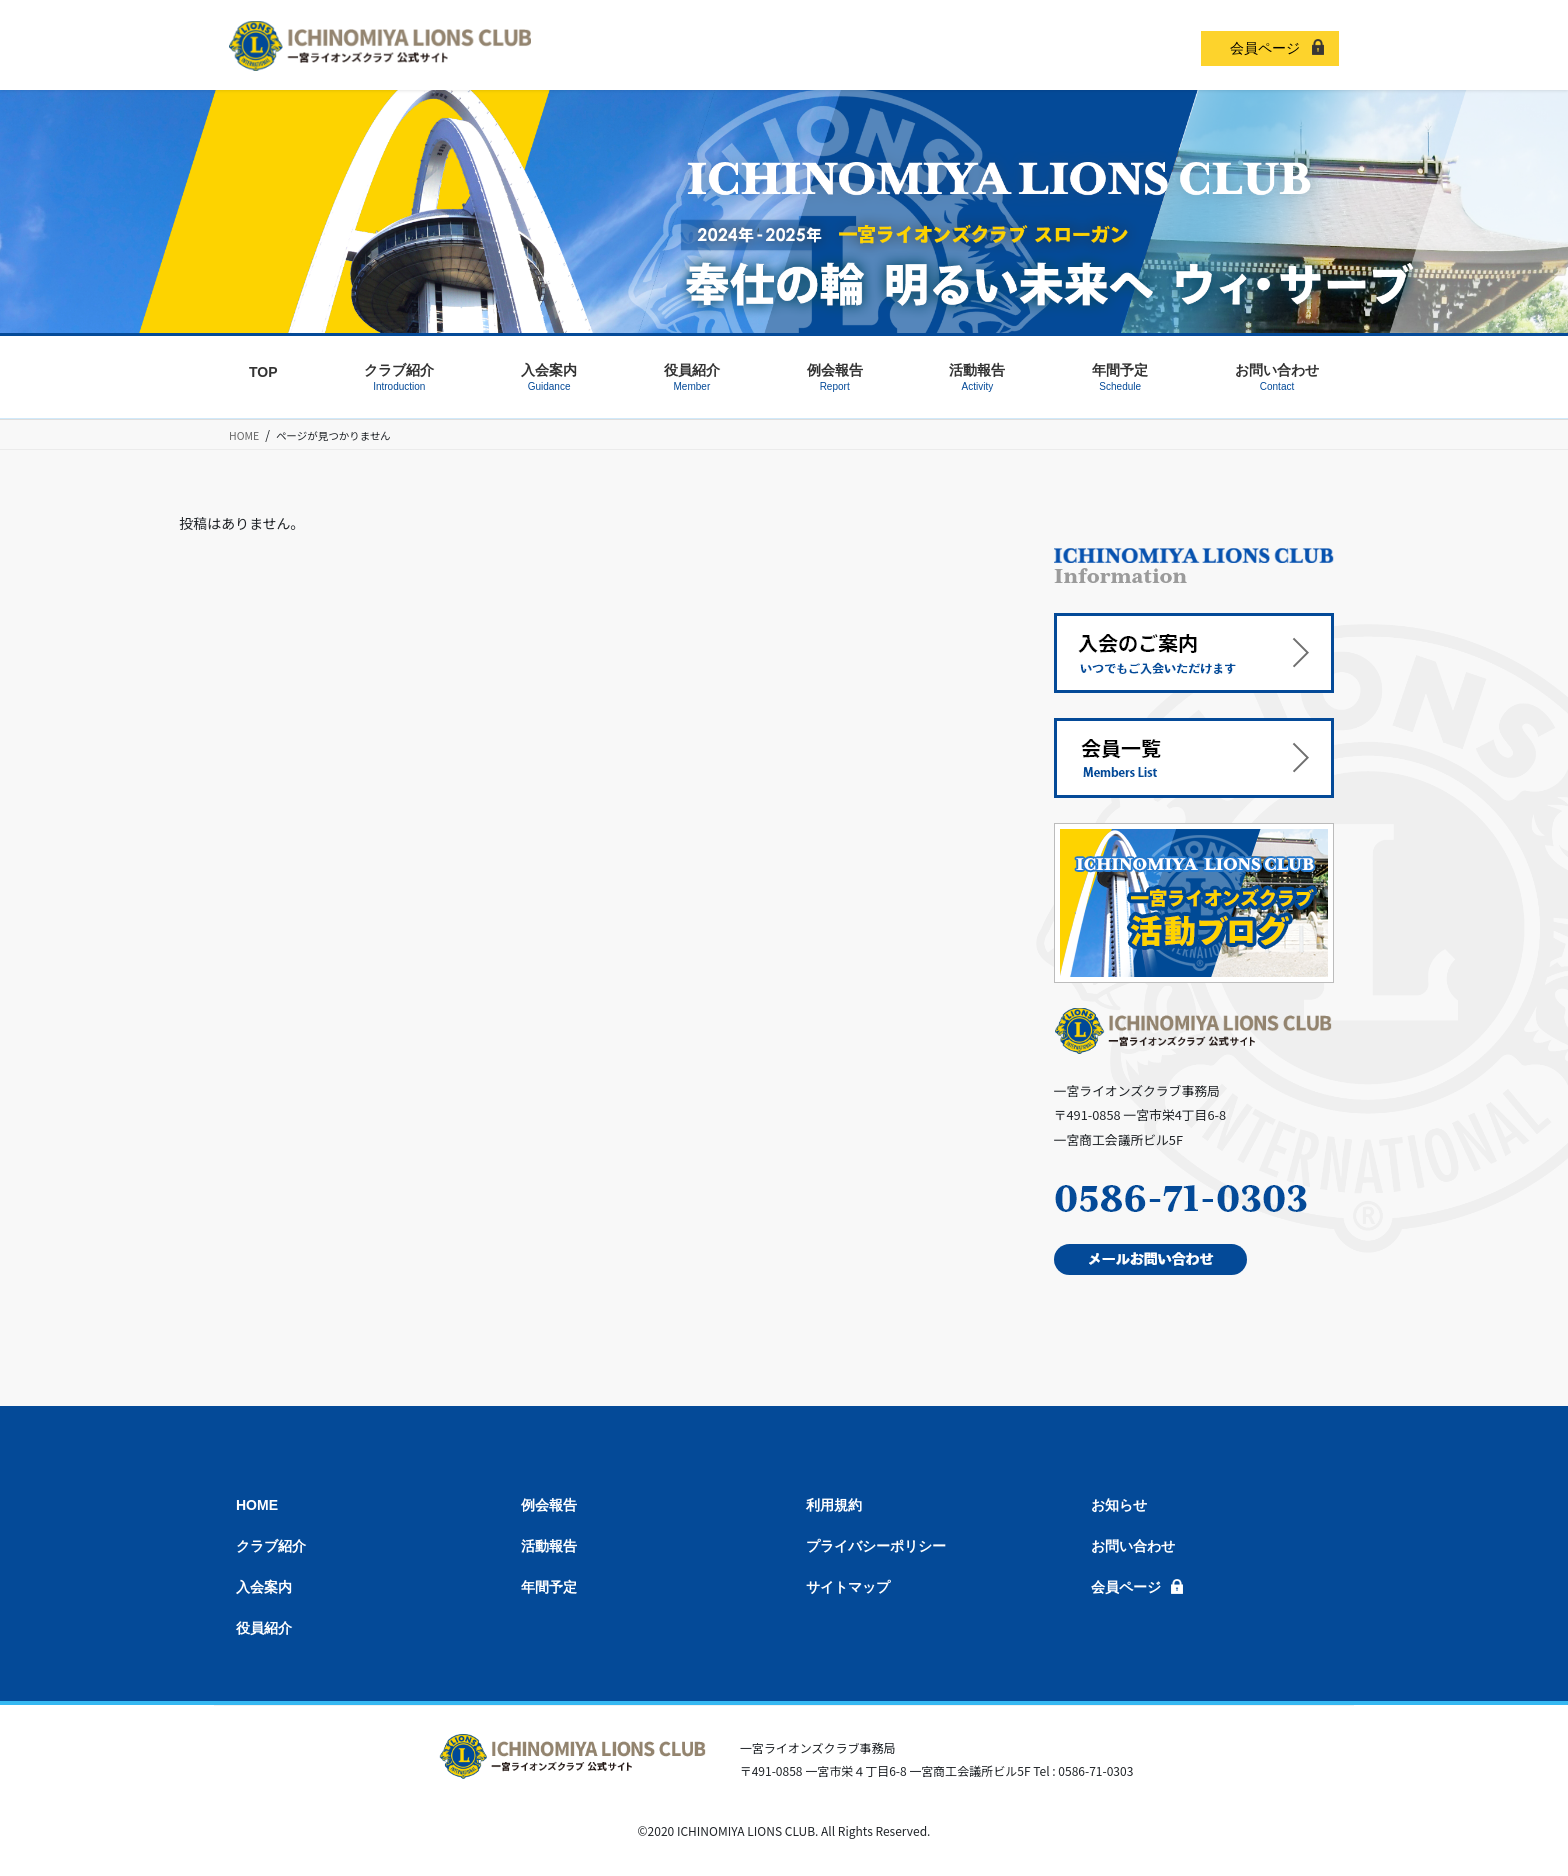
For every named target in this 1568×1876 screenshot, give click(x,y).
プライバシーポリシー (876, 1546)
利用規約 (834, 1505)
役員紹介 (264, 1628)
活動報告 (549, 1546)
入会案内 (264, 1587)
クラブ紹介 (271, 1546)
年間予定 (549, 1587)
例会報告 (549, 1505)
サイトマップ (848, 1587)
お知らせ (1119, 1505)
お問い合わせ (1133, 1546)
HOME (257, 1505)
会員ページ (1265, 48)
